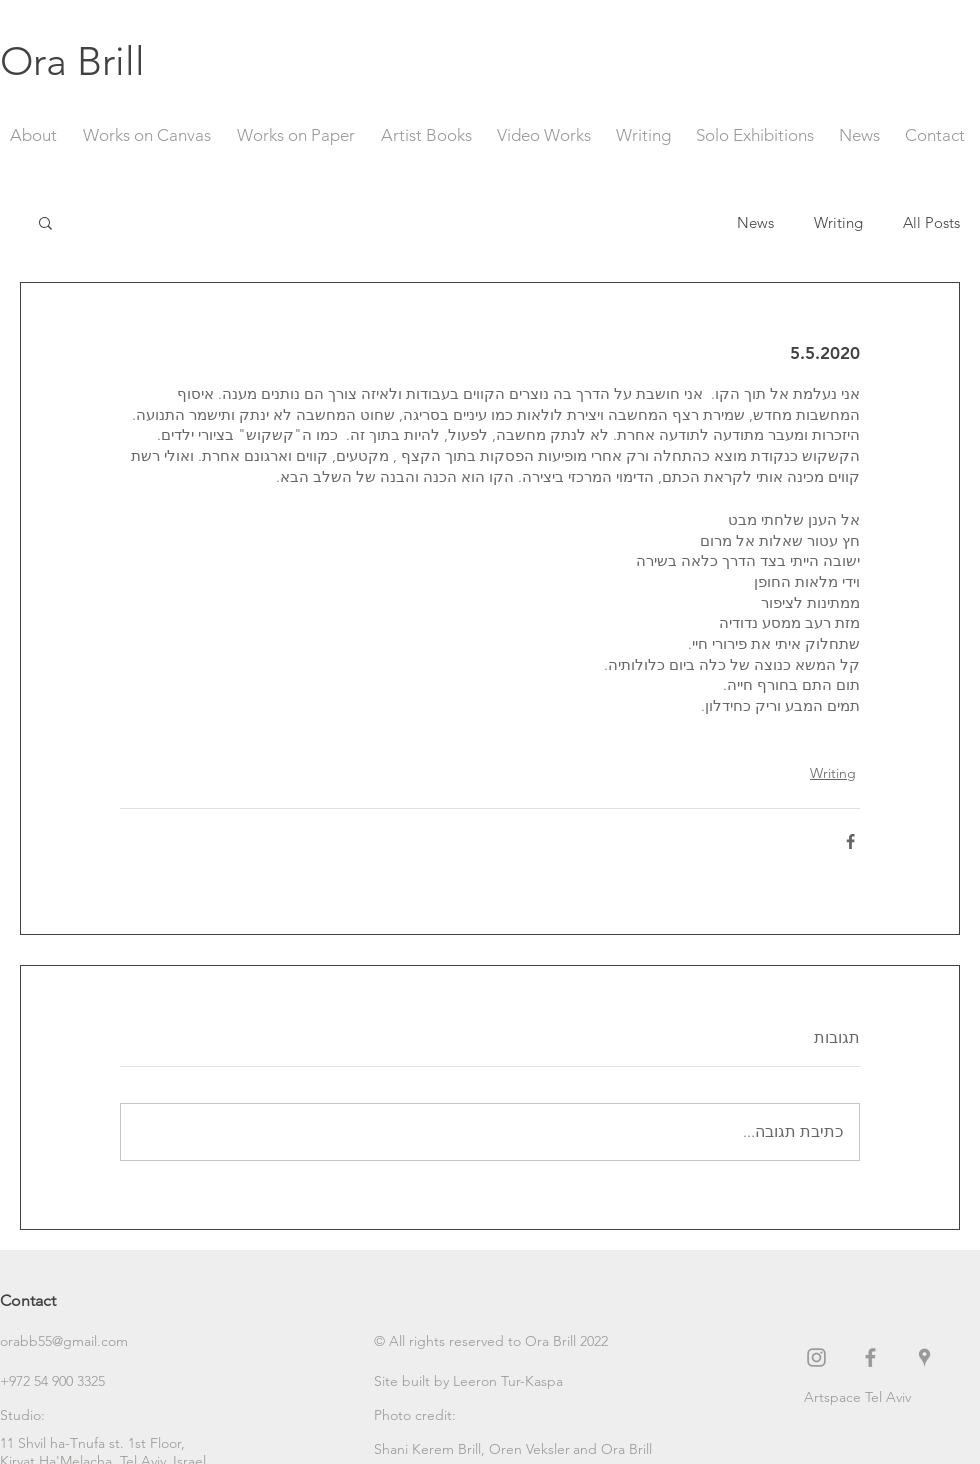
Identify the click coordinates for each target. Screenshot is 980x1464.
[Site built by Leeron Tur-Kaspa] (468, 1381)
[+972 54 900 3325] (71, 1381)
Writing (838, 222)
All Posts (931, 222)
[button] (45, 222)
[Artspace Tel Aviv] (892, 1397)
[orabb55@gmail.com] (71, 1341)
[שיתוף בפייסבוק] (850, 841)
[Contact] (71, 1301)
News (755, 222)
